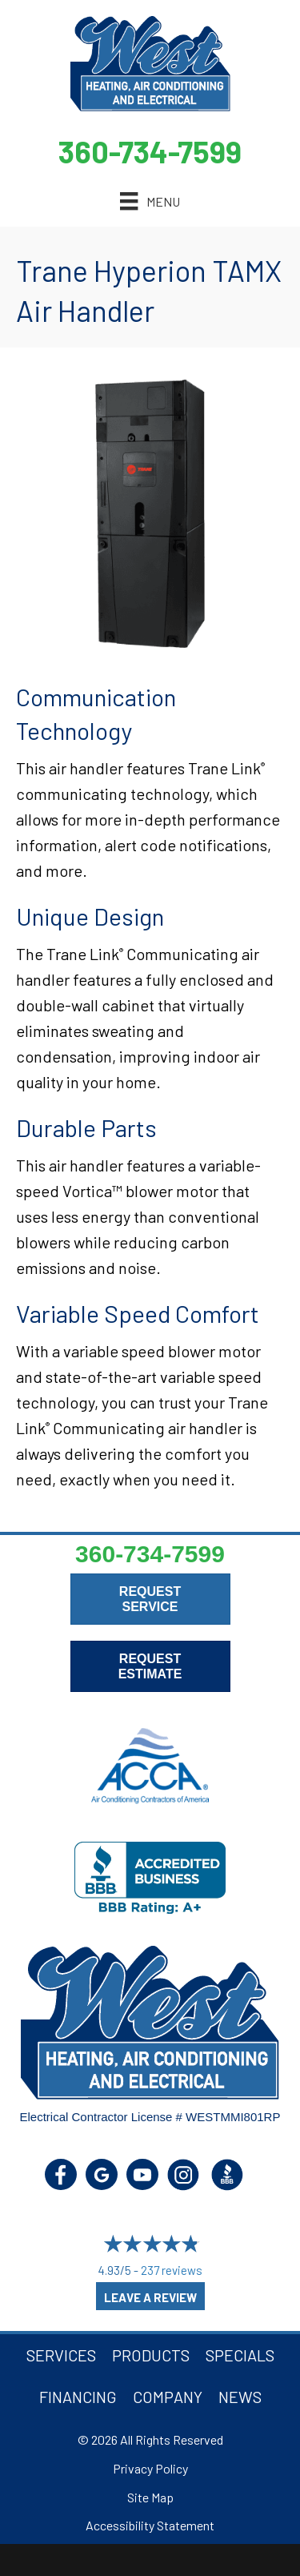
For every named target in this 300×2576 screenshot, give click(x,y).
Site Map (150, 2497)
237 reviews (171, 2270)
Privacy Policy (150, 2468)
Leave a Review (150, 2297)
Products (151, 2355)
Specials (240, 2355)
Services (61, 2355)
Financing (78, 2396)
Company (167, 2396)
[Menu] (149, 201)
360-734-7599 (150, 151)
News (240, 2396)
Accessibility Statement (150, 2525)
